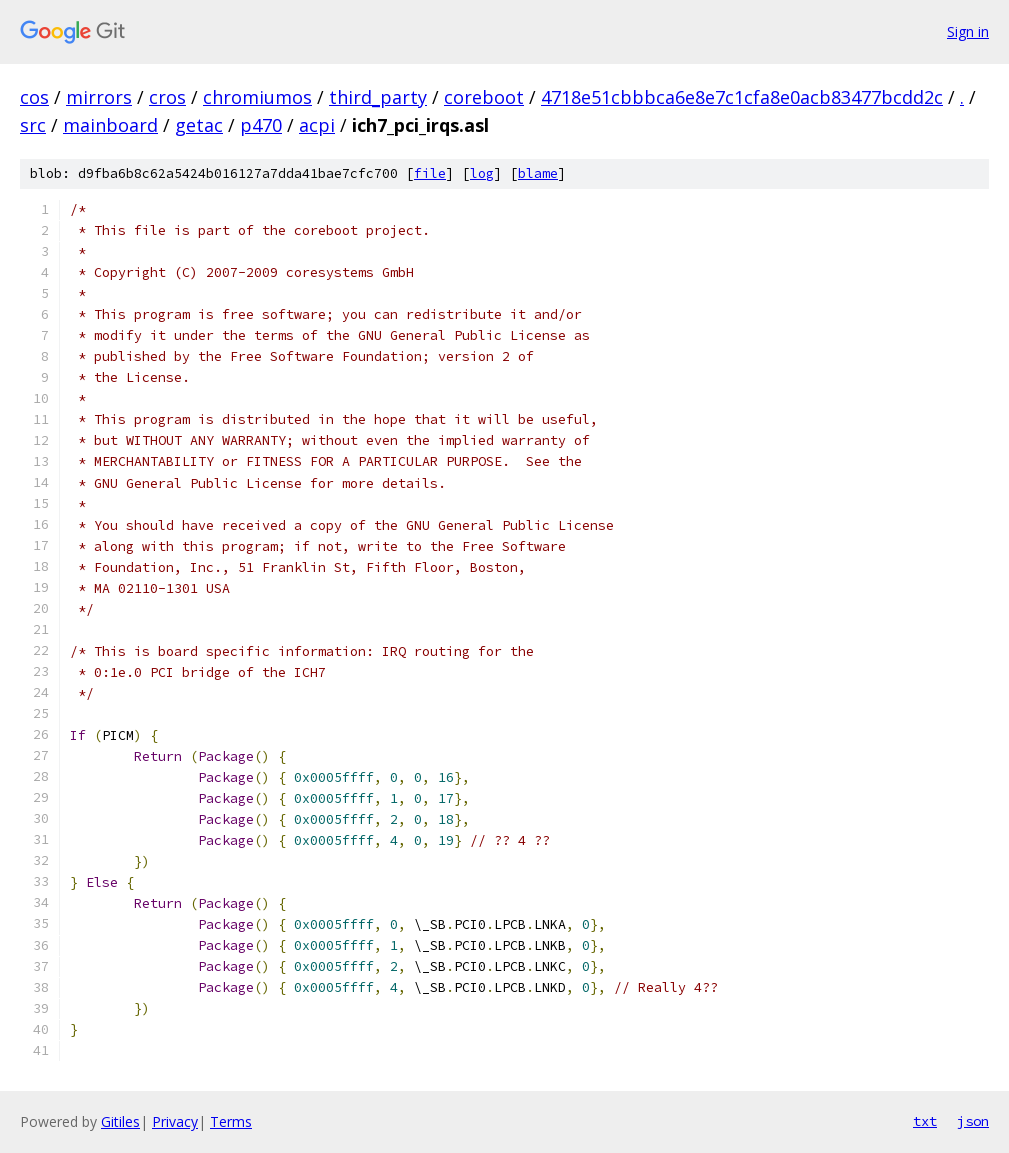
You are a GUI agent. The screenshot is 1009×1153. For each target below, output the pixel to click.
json (973, 1121)
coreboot (484, 97)
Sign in (968, 31)
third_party (378, 97)
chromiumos (257, 97)
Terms (231, 1121)
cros (167, 97)
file (430, 173)
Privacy (175, 1121)
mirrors (99, 97)
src (33, 125)
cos (34, 97)
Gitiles (120, 1121)
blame (538, 173)
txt (925, 1121)
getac (199, 125)
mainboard (110, 125)
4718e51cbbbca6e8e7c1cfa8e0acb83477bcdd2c (742, 97)
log (482, 173)
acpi (317, 125)
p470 (261, 125)
